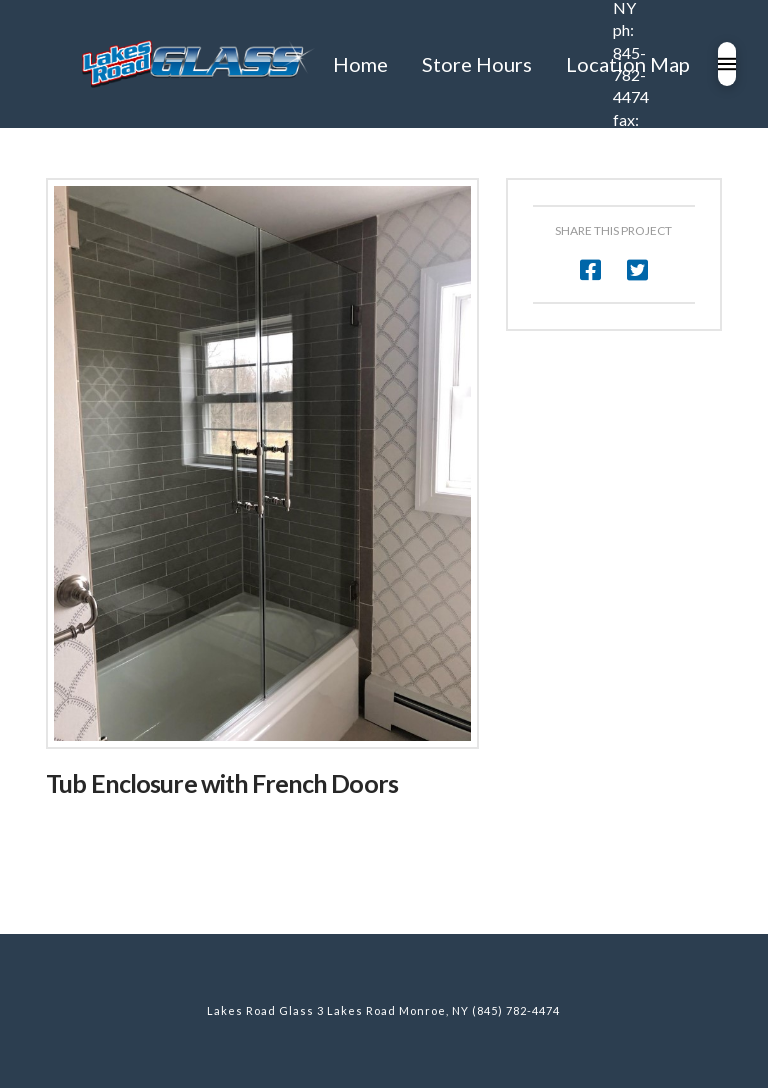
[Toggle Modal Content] (727, 64)
